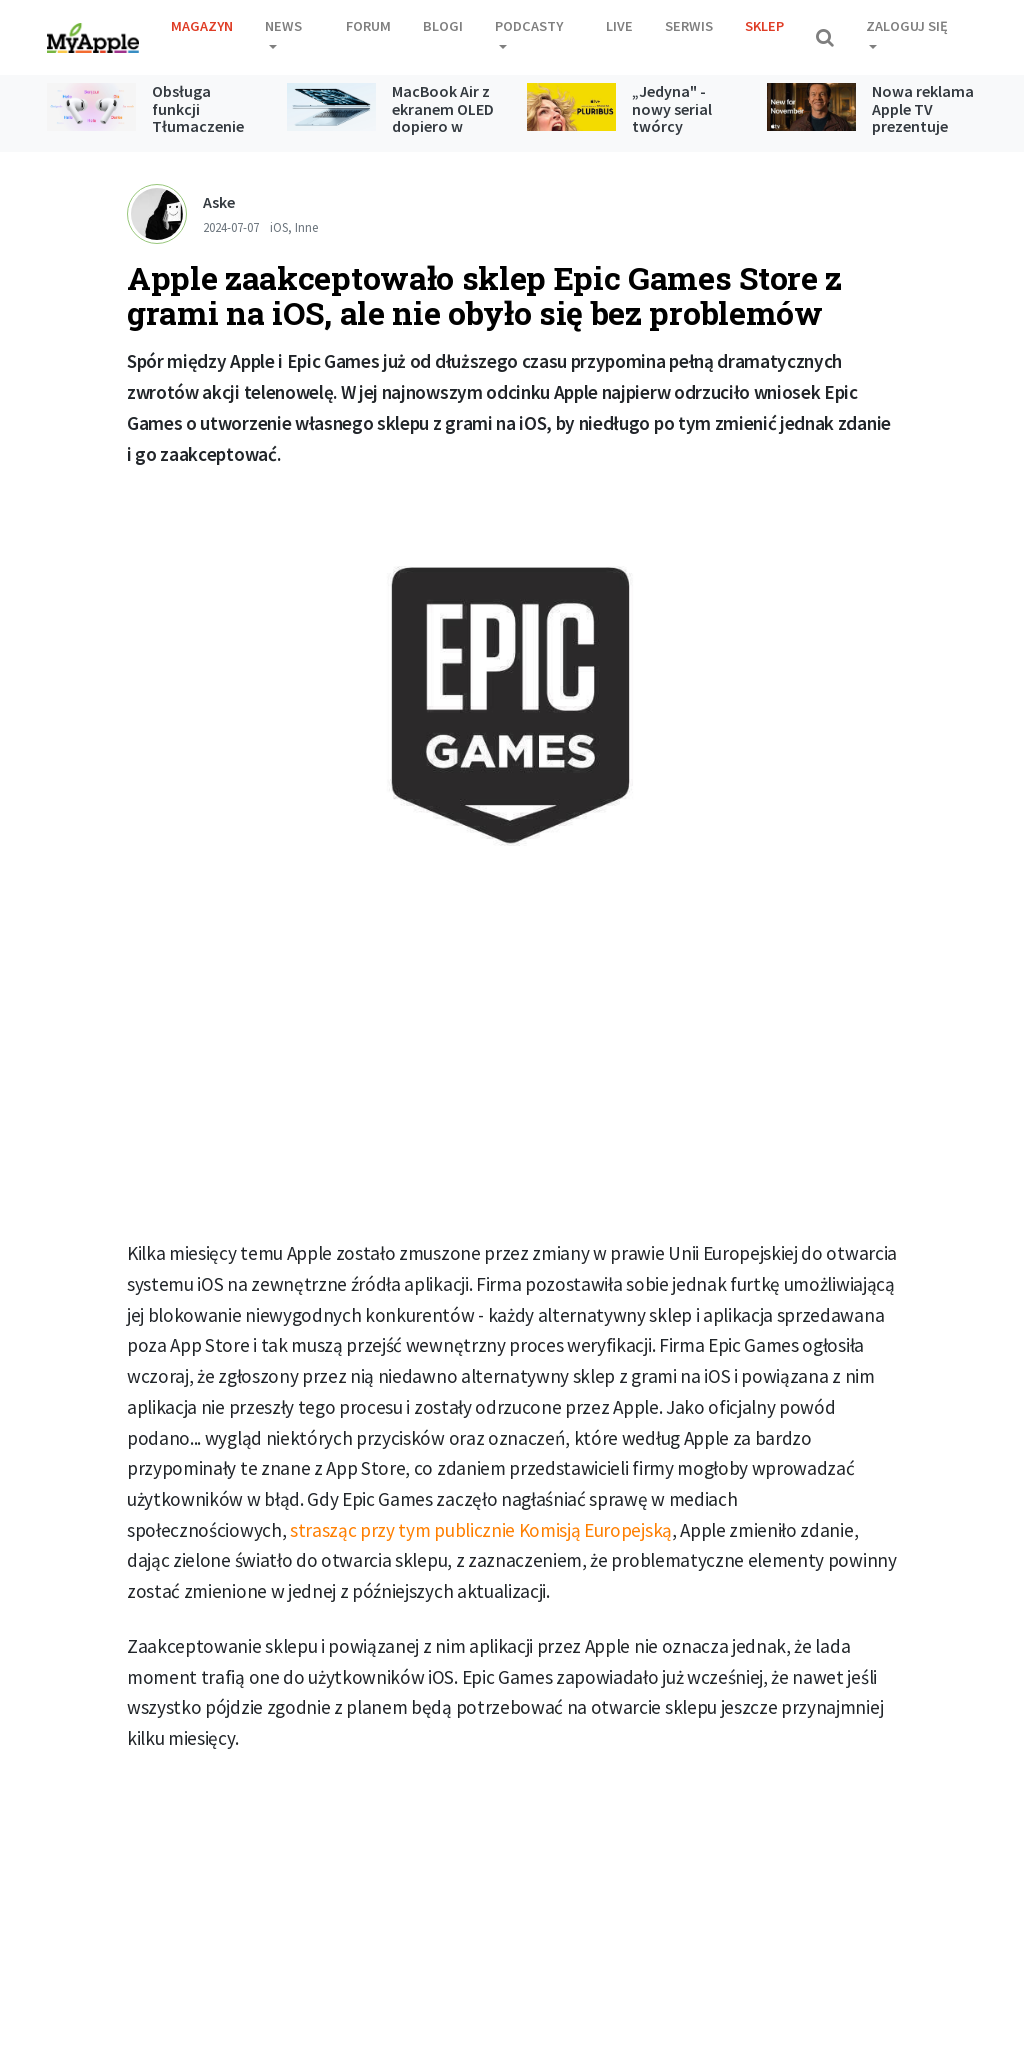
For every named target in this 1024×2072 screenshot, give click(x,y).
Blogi (443, 26)
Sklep (764, 26)
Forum (368, 26)
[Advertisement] (512, 1074)
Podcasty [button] (529, 26)
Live (619, 26)
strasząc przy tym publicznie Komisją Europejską (481, 1530)
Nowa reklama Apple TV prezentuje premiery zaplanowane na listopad (923, 135)
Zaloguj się (907, 26)
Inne (306, 227)
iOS (279, 227)
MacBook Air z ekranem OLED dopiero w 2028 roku (443, 117)
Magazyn (202, 26)
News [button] (283, 26)
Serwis (689, 26)
